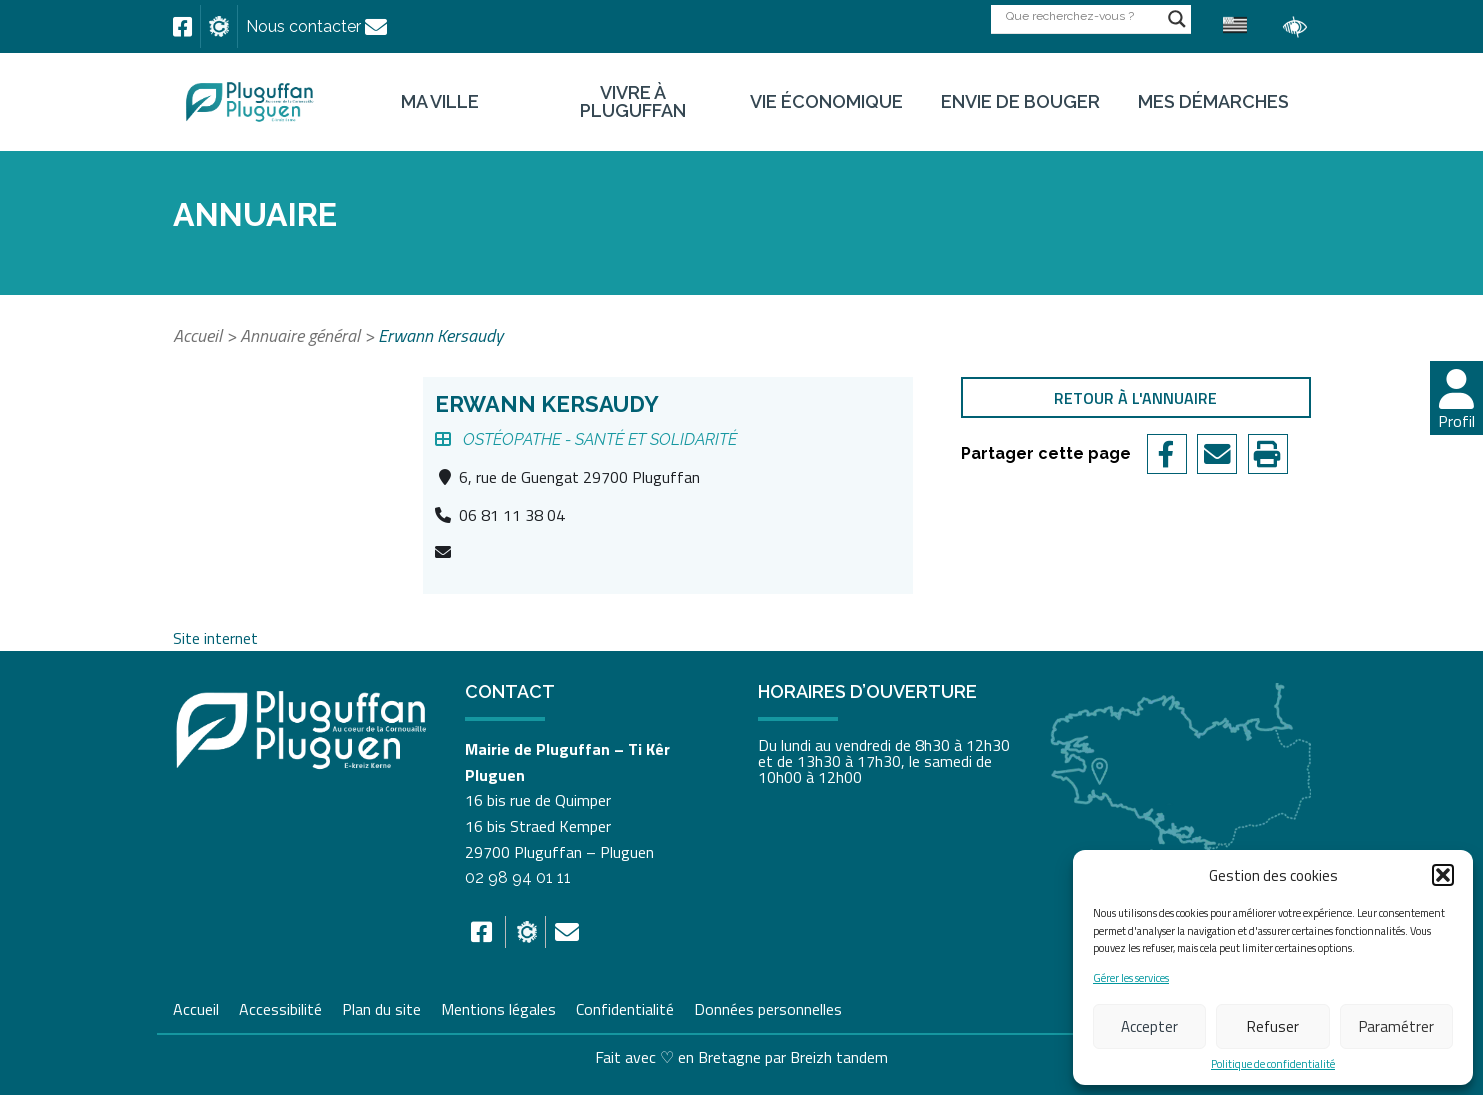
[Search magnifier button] (1177, 19)
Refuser (1273, 1026)
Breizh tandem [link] (839, 1057)
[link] (182, 27)
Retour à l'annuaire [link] (1135, 398)
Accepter (1149, 1026)
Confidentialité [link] (625, 1007)
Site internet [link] (215, 638)
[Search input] (1082, 15)
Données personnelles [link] (768, 1009)
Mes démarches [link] (1213, 102)
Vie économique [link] (826, 102)
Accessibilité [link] (280, 1007)
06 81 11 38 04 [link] (512, 515)
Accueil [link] (197, 335)
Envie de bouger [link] (1020, 102)
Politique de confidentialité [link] (1273, 1064)
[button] (1443, 875)
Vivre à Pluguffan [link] (633, 102)
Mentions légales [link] (498, 1007)
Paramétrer (1396, 1026)
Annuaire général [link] (300, 335)
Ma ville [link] (440, 102)
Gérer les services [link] (1131, 978)
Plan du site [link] (381, 1007)
